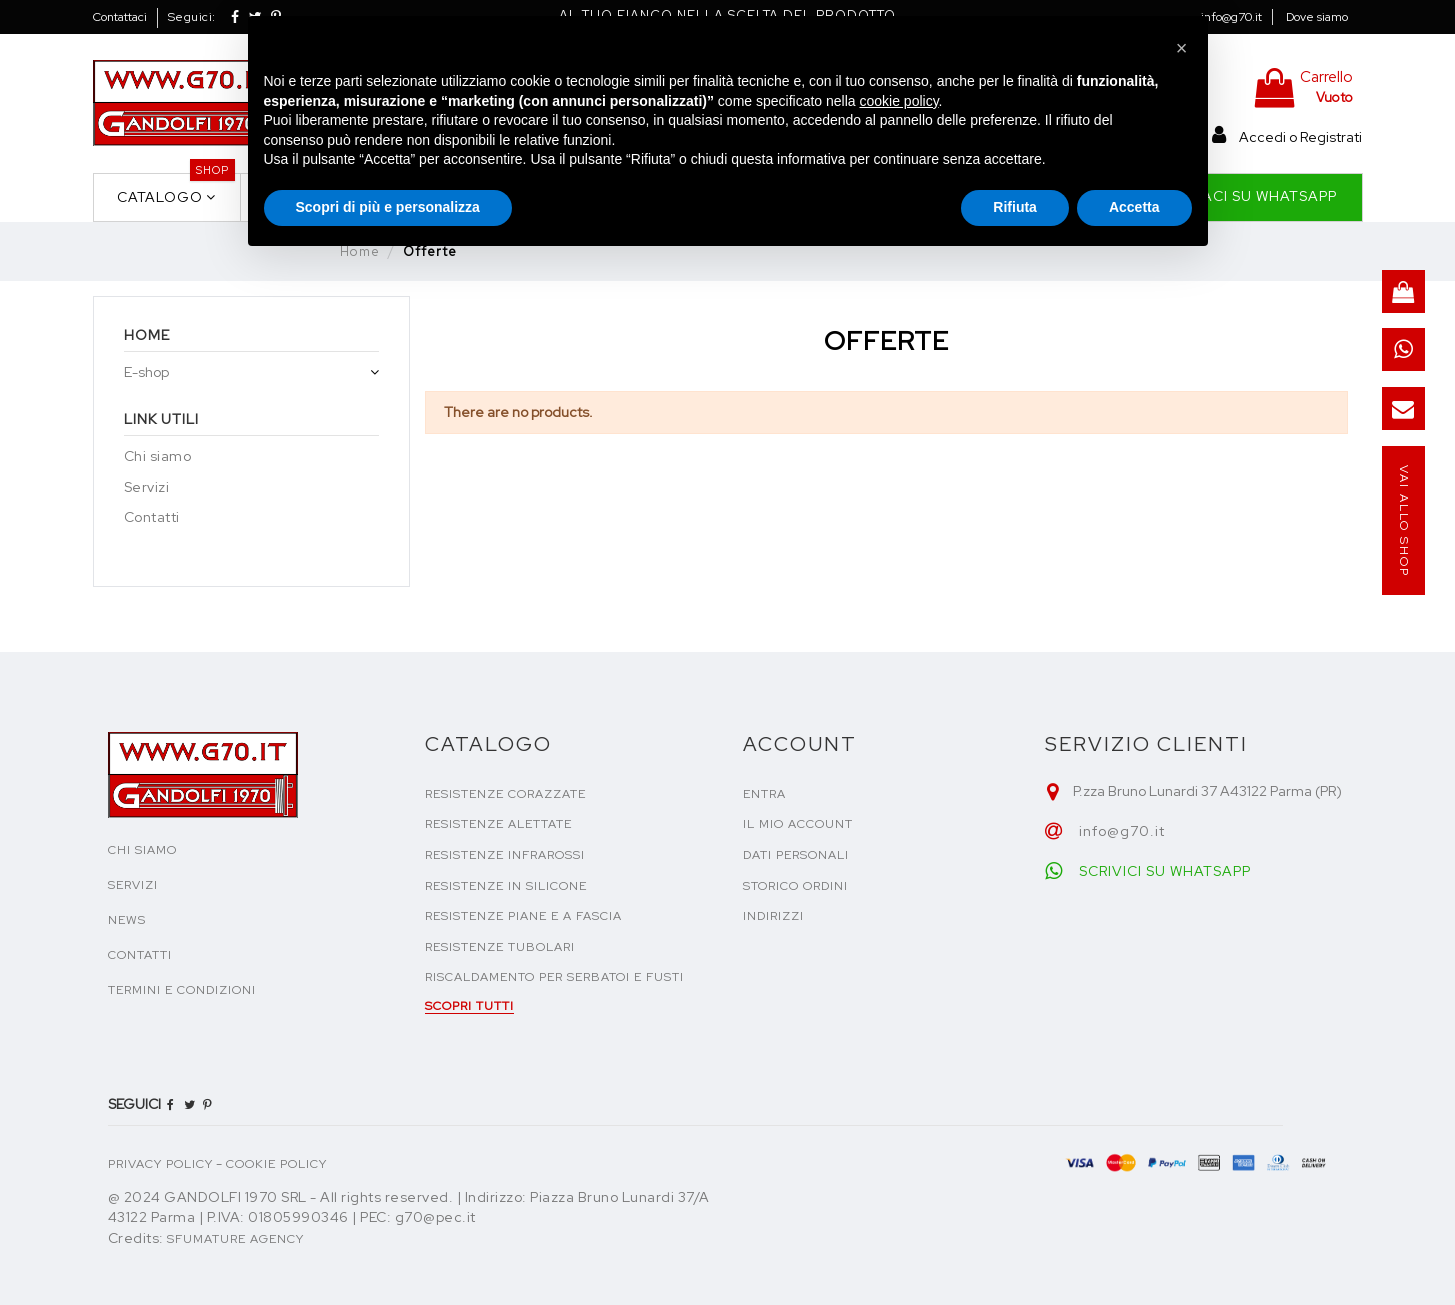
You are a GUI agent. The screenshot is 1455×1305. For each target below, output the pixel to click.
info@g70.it (1231, 17)
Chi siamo (158, 456)
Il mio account (798, 824)
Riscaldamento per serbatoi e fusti (554, 977)
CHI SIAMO (142, 850)
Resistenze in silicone (506, 886)
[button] (1182, 48)
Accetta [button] (1134, 207)
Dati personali (796, 855)
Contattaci (120, 17)
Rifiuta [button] (1015, 207)
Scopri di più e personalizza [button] (388, 207)
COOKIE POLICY (276, 1164)
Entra (764, 794)
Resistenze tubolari (500, 947)
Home (147, 335)
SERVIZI (133, 885)
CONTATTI (140, 955)
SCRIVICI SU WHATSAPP (1165, 871)
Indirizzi (773, 916)
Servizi (147, 487)
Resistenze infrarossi (505, 855)
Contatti (152, 517)
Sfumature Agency (235, 1239)
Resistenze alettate (498, 824)
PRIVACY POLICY (160, 1164)
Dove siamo (1317, 17)
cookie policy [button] (898, 101)
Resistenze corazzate (505, 794)
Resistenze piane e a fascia (523, 916)
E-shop (146, 372)
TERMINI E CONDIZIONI (182, 990)
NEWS (127, 920)
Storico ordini (795, 886)
